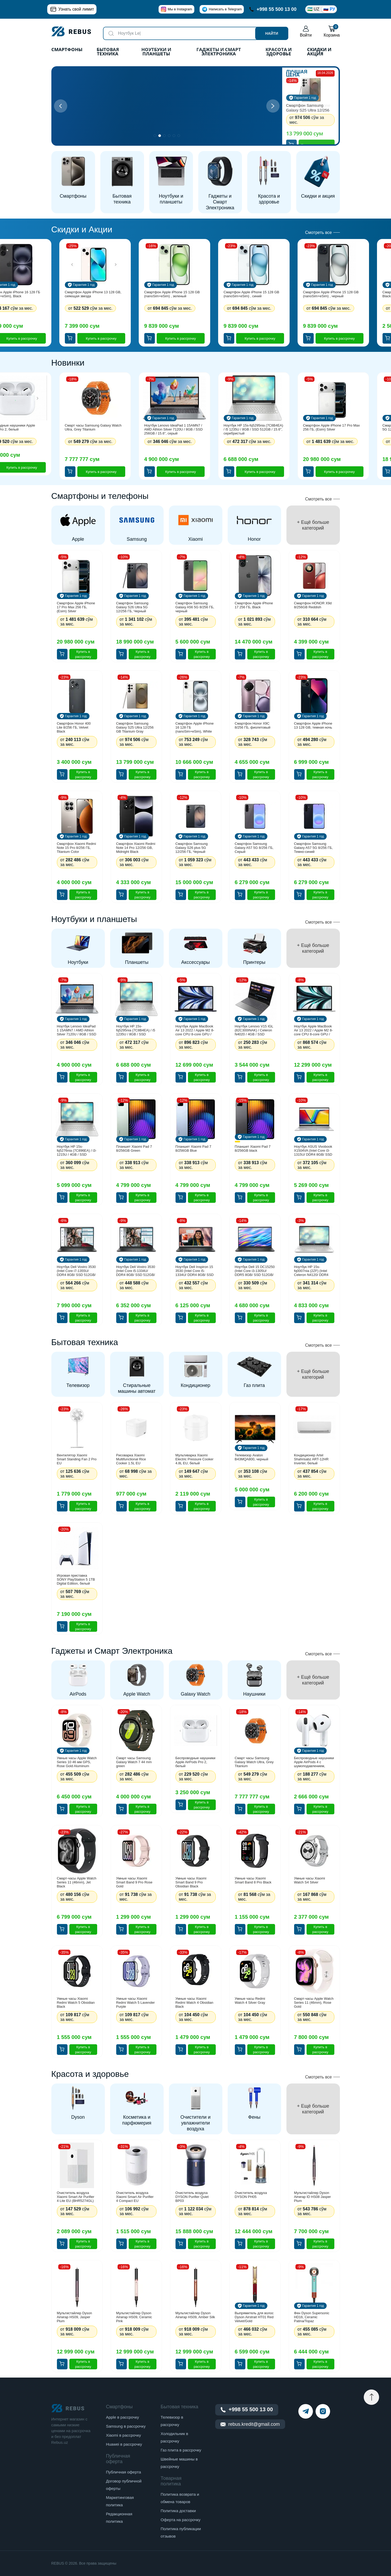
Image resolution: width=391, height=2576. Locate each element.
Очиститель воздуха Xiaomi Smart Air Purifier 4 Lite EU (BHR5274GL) (76, 2197)
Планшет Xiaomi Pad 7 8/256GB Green (134, 1148)
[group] (78, 525)
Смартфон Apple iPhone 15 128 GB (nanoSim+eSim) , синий (251, 294)
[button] (273, 106)
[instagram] (323, 2411)
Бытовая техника (108, 52)
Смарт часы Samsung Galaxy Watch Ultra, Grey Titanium (93, 427)
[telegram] (305, 2411)
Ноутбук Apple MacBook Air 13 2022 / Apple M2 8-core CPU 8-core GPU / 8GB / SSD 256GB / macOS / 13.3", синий (195, 1030)
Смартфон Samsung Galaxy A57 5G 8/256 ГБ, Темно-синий (313, 848)
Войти (306, 31)
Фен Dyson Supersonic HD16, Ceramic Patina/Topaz (311, 2317)
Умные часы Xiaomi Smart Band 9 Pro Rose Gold (134, 1882)
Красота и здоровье (279, 52)
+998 (272, 9)
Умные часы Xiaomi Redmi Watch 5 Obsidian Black (76, 2003)
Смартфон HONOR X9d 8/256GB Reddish (313, 605)
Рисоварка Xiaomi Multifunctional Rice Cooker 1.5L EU (131, 1459)
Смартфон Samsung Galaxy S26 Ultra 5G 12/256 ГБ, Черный (132, 607)
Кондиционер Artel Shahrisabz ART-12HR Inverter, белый (311, 1459)
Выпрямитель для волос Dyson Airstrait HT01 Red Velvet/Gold (254, 2317)
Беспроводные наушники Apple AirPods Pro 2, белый (195, 1762)
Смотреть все (318, 232)
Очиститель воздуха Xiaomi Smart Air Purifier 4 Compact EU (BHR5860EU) (135, 2197)
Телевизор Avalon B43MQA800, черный (251, 1457)
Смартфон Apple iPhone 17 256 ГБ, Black (254, 605)
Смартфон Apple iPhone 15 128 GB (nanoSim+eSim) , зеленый (172, 294)
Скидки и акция (319, 52)
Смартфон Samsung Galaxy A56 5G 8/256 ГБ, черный (195, 607)
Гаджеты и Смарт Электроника (218, 52)
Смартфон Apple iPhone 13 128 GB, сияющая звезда (93, 294)
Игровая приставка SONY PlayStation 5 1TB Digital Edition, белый (76, 1579)
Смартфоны (66, 49)
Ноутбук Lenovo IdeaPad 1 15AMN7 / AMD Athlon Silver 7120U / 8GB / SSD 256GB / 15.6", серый (173, 429)
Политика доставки (178, 2510)
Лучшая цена (297, 73)
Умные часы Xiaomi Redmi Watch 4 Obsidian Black (194, 2003)
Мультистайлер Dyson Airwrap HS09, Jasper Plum (74, 2317)
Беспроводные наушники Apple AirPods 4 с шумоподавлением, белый (314, 1762)
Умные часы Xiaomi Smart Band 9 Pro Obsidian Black (191, 1882)
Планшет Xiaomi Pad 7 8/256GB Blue (193, 1148)
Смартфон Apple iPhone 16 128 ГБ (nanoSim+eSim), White (195, 727)
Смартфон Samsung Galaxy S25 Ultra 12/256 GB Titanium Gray (307, 108)
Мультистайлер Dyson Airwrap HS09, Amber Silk (195, 2315)
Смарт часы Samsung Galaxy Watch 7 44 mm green (134, 1762)
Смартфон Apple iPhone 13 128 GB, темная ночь (313, 725)
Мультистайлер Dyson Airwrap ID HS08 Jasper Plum (312, 2197)
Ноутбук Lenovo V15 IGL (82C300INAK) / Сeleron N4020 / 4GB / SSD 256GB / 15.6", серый (254, 1030)
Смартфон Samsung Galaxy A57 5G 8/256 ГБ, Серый (254, 848)
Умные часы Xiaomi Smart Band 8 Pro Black (253, 1880)
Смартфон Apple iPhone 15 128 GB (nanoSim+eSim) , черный (331, 294)
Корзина (332, 31)
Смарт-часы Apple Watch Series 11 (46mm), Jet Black (76, 1882)
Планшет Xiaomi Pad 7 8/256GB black (253, 1148)
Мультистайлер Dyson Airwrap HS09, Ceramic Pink (134, 2317)
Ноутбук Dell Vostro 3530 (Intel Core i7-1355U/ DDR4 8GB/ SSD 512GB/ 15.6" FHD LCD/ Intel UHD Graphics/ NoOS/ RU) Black (76, 1271)
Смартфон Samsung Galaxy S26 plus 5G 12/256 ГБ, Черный (192, 848)
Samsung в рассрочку (126, 2426)
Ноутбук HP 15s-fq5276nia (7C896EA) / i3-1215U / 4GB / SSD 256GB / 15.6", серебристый (77, 1150)
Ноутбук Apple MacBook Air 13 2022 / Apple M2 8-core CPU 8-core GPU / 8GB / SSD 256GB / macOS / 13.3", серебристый (313, 1030)
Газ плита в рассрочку (181, 2450)
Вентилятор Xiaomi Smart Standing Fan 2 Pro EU (77, 1459)
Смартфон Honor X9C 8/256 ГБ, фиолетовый (253, 725)
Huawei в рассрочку (124, 2444)
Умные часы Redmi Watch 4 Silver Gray (250, 2001)
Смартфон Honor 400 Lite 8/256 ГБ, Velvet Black (74, 727)
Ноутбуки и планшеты (156, 52)
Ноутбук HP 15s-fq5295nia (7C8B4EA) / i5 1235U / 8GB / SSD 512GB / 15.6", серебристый (253, 429)
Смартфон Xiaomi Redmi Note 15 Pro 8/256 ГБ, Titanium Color (76, 848)
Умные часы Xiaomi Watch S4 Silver (309, 1880)
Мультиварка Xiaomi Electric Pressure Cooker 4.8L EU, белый (195, 1459)
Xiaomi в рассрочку (123, 2435)
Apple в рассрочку (122, 2417)
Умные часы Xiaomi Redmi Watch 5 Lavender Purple (135, 2003)
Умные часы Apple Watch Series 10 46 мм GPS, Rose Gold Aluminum (77, 1762)
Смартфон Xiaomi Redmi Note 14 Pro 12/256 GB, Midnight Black (135, 848)
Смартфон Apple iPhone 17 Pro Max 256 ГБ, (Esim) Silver (331, 427)
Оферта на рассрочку (180, 2519)
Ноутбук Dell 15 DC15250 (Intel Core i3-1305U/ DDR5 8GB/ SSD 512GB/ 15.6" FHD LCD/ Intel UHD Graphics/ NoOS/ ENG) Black (255, 1271)
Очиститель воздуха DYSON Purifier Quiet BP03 (192, 2197)
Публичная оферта (123, 2472)
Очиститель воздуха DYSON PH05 (251, 2195)
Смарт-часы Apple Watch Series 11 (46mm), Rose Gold (314, 2003)
